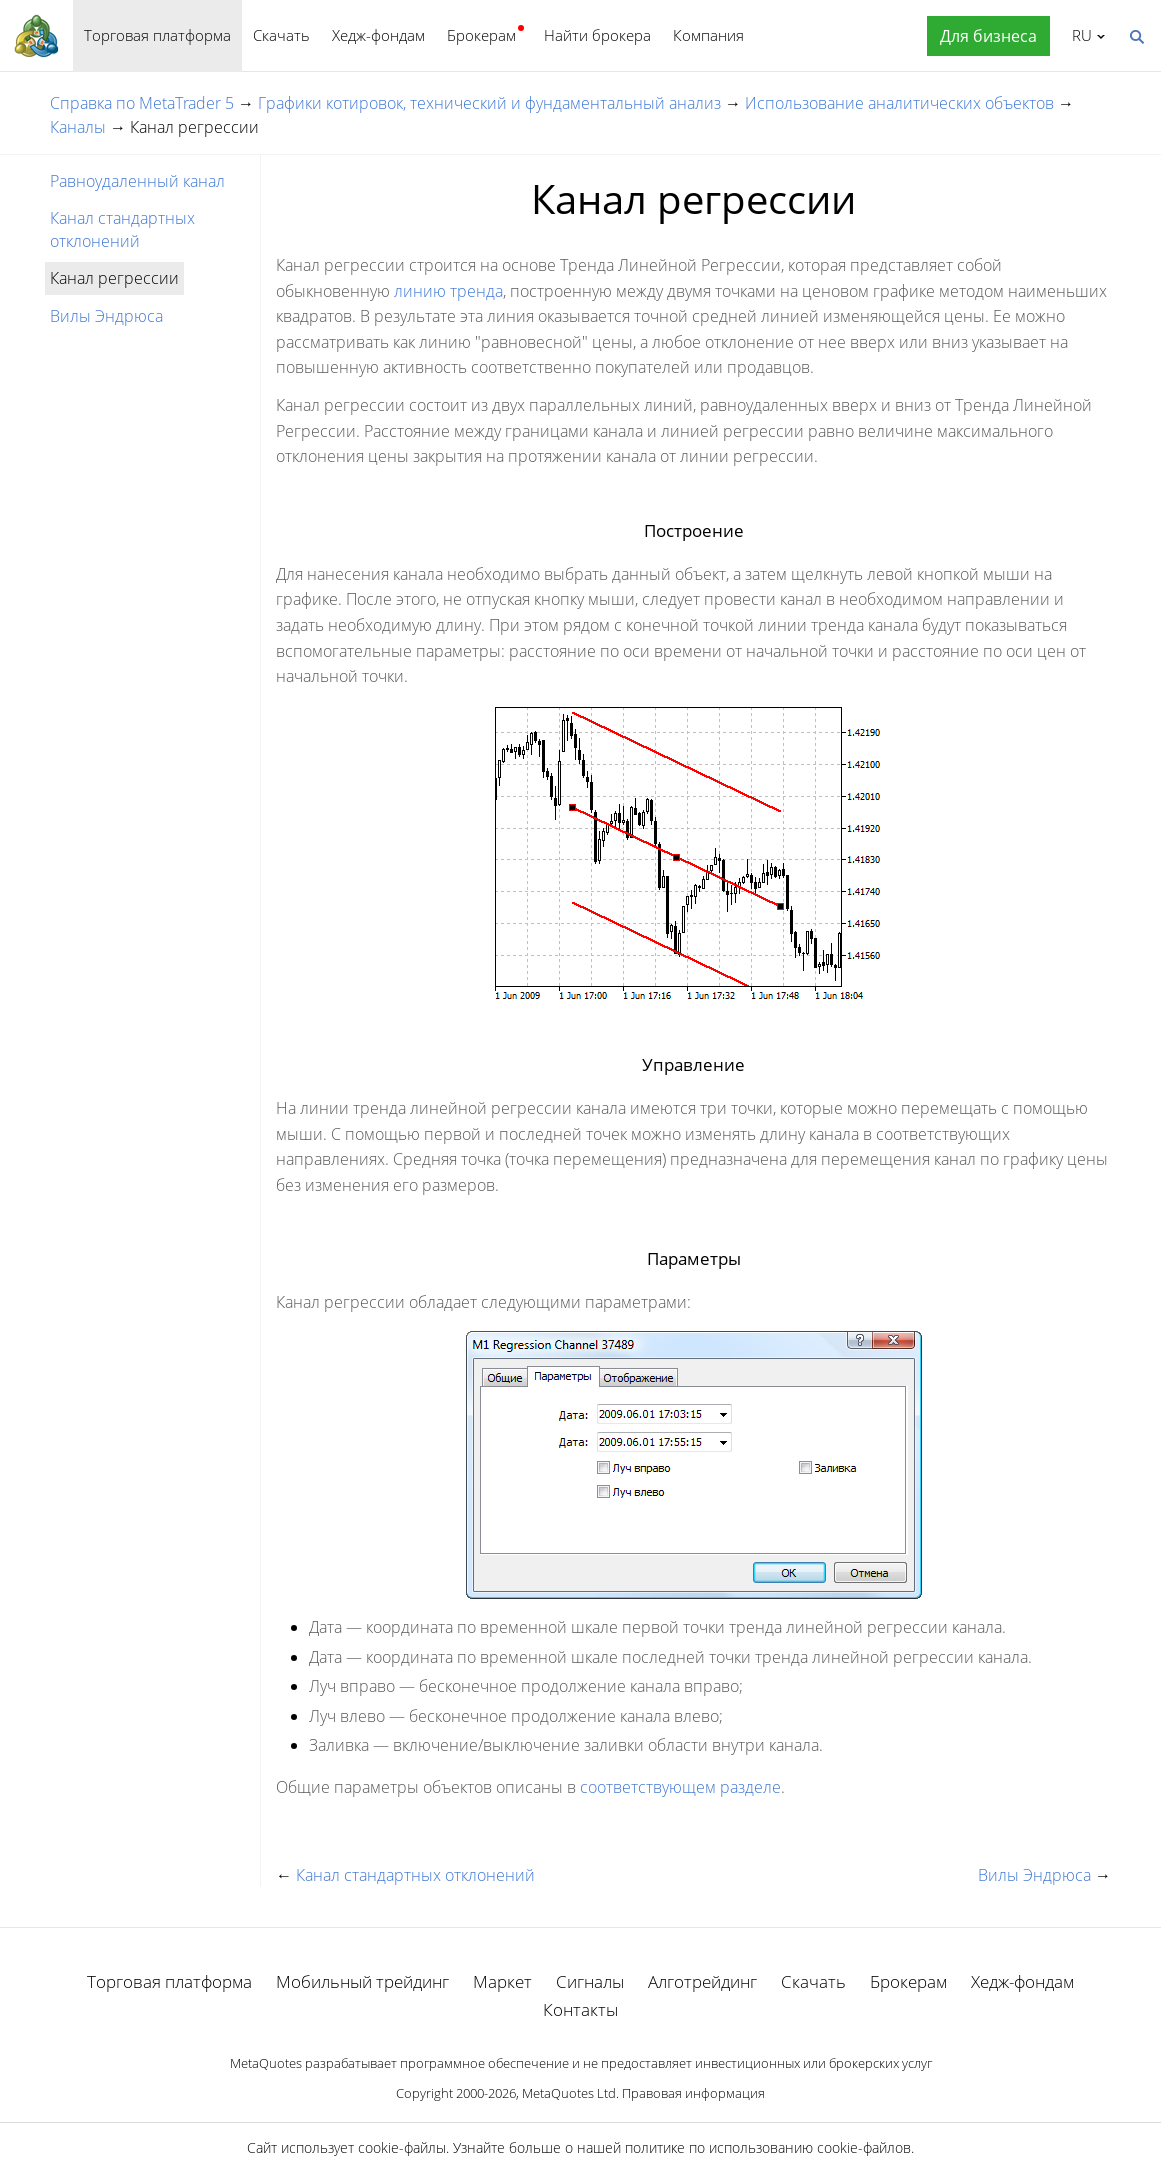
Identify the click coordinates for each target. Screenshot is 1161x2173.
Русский (1078, 35)
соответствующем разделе (680, 1787)
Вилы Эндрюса (106, 316)
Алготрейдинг (702, 1981)
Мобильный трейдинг (362, 1981)
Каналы (78, 127)
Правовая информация (693, 2093)
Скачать (281, 35)
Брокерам (481, 35)
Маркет (502, 1981)
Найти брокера (597, 35)
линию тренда (448, 291)
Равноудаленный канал (137, 181)
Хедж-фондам (378, 35)
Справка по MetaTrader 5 (142, 103)
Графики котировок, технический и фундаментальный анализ (489, 103)
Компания (708, 35)
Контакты (580, 2009)
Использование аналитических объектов (899, 103)
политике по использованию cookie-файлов (768, 2147)
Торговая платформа (157, 35)
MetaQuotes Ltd (569, 2093)
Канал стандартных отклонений (122, 229)
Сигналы (590, 1981)
